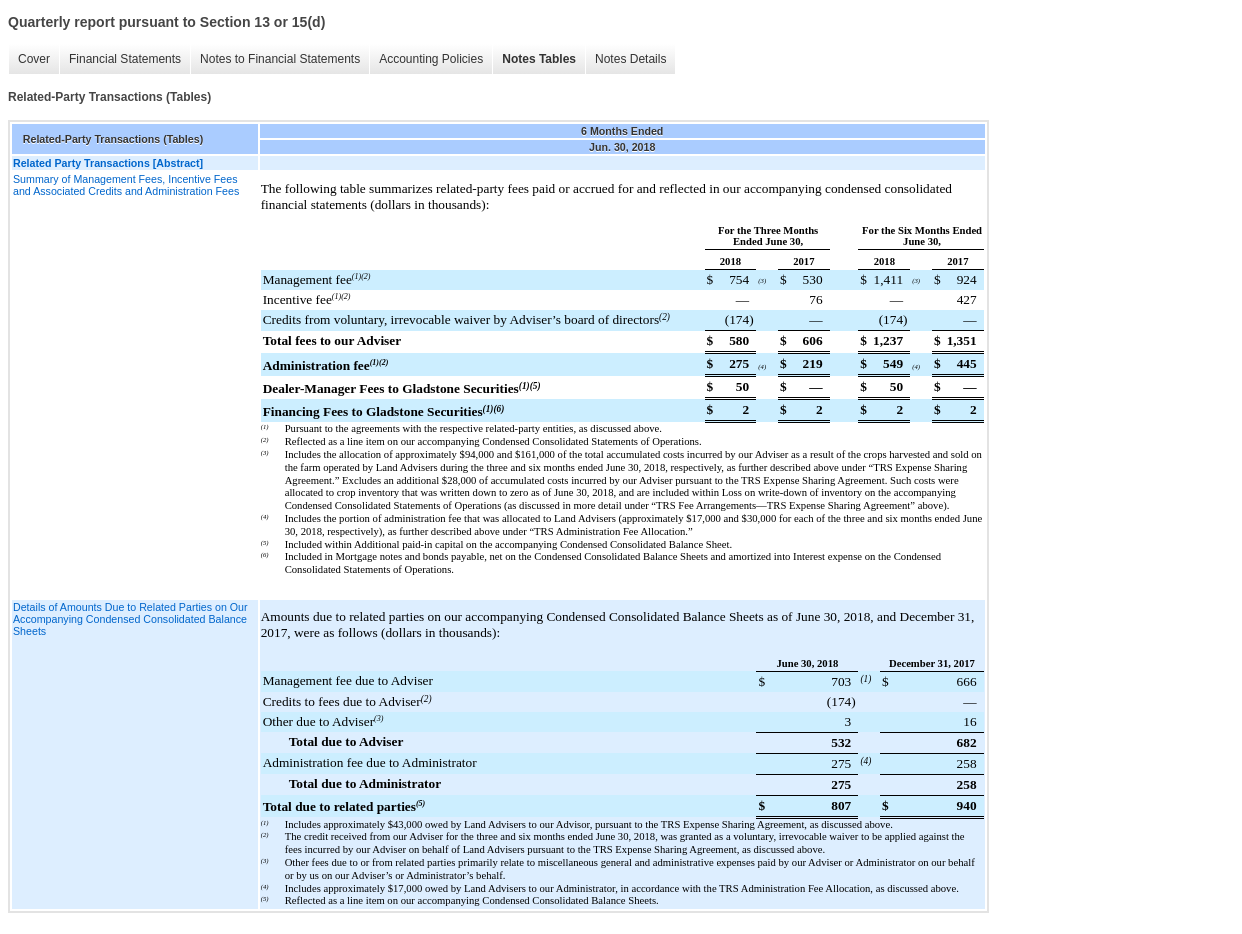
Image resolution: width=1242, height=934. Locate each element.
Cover (34, 59)
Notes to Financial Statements (280, 59)
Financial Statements (125, 59)
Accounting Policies (431, 59)
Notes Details (630, 59)
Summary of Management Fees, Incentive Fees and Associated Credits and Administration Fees (126, 185)
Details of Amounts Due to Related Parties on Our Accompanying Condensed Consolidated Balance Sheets (130, 619)
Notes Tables (539, 59)
